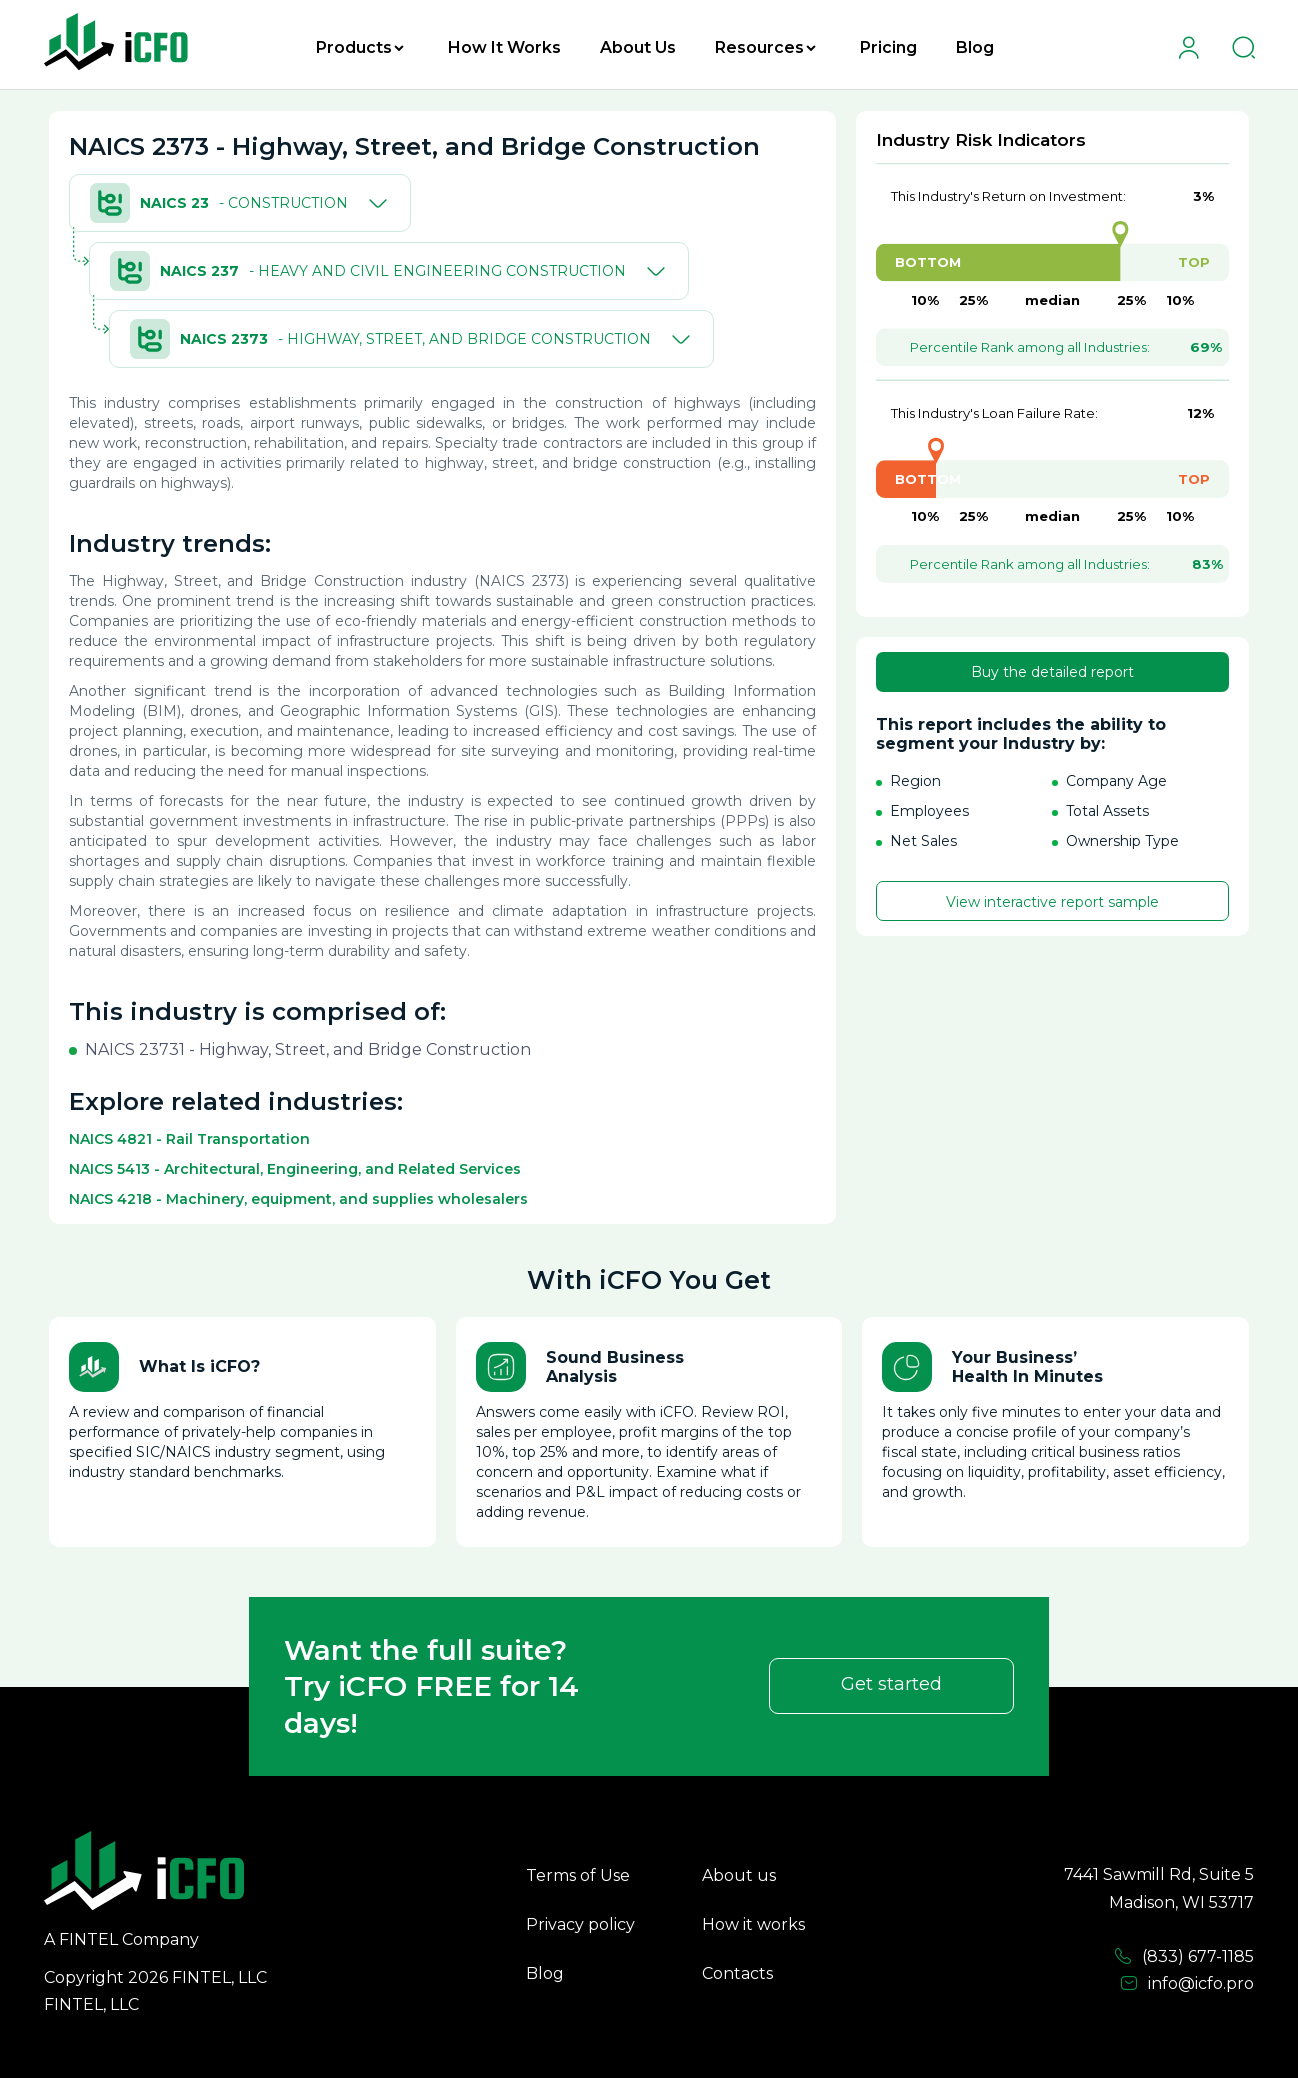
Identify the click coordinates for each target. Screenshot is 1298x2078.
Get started (891, 1684)
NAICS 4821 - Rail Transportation (189, 1139)
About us (739, 1875)
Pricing (888, 47)
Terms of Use (578, 1875)
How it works (753, 1924)
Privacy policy (580, 1924)
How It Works (504, 47)
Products (360, 47)
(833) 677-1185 (1184, 1957)
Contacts (737, 1973)
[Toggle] (374, 203)
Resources (765, 47)
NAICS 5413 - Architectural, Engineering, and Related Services (295, 1169)
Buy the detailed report (1052, 672)
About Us (638, 47)
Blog (975, 47)
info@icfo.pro (1187, 1984)
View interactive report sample (1052, 902)
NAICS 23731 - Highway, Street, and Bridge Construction (308, 1049)
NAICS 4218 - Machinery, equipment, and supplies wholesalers (298, 1199)
